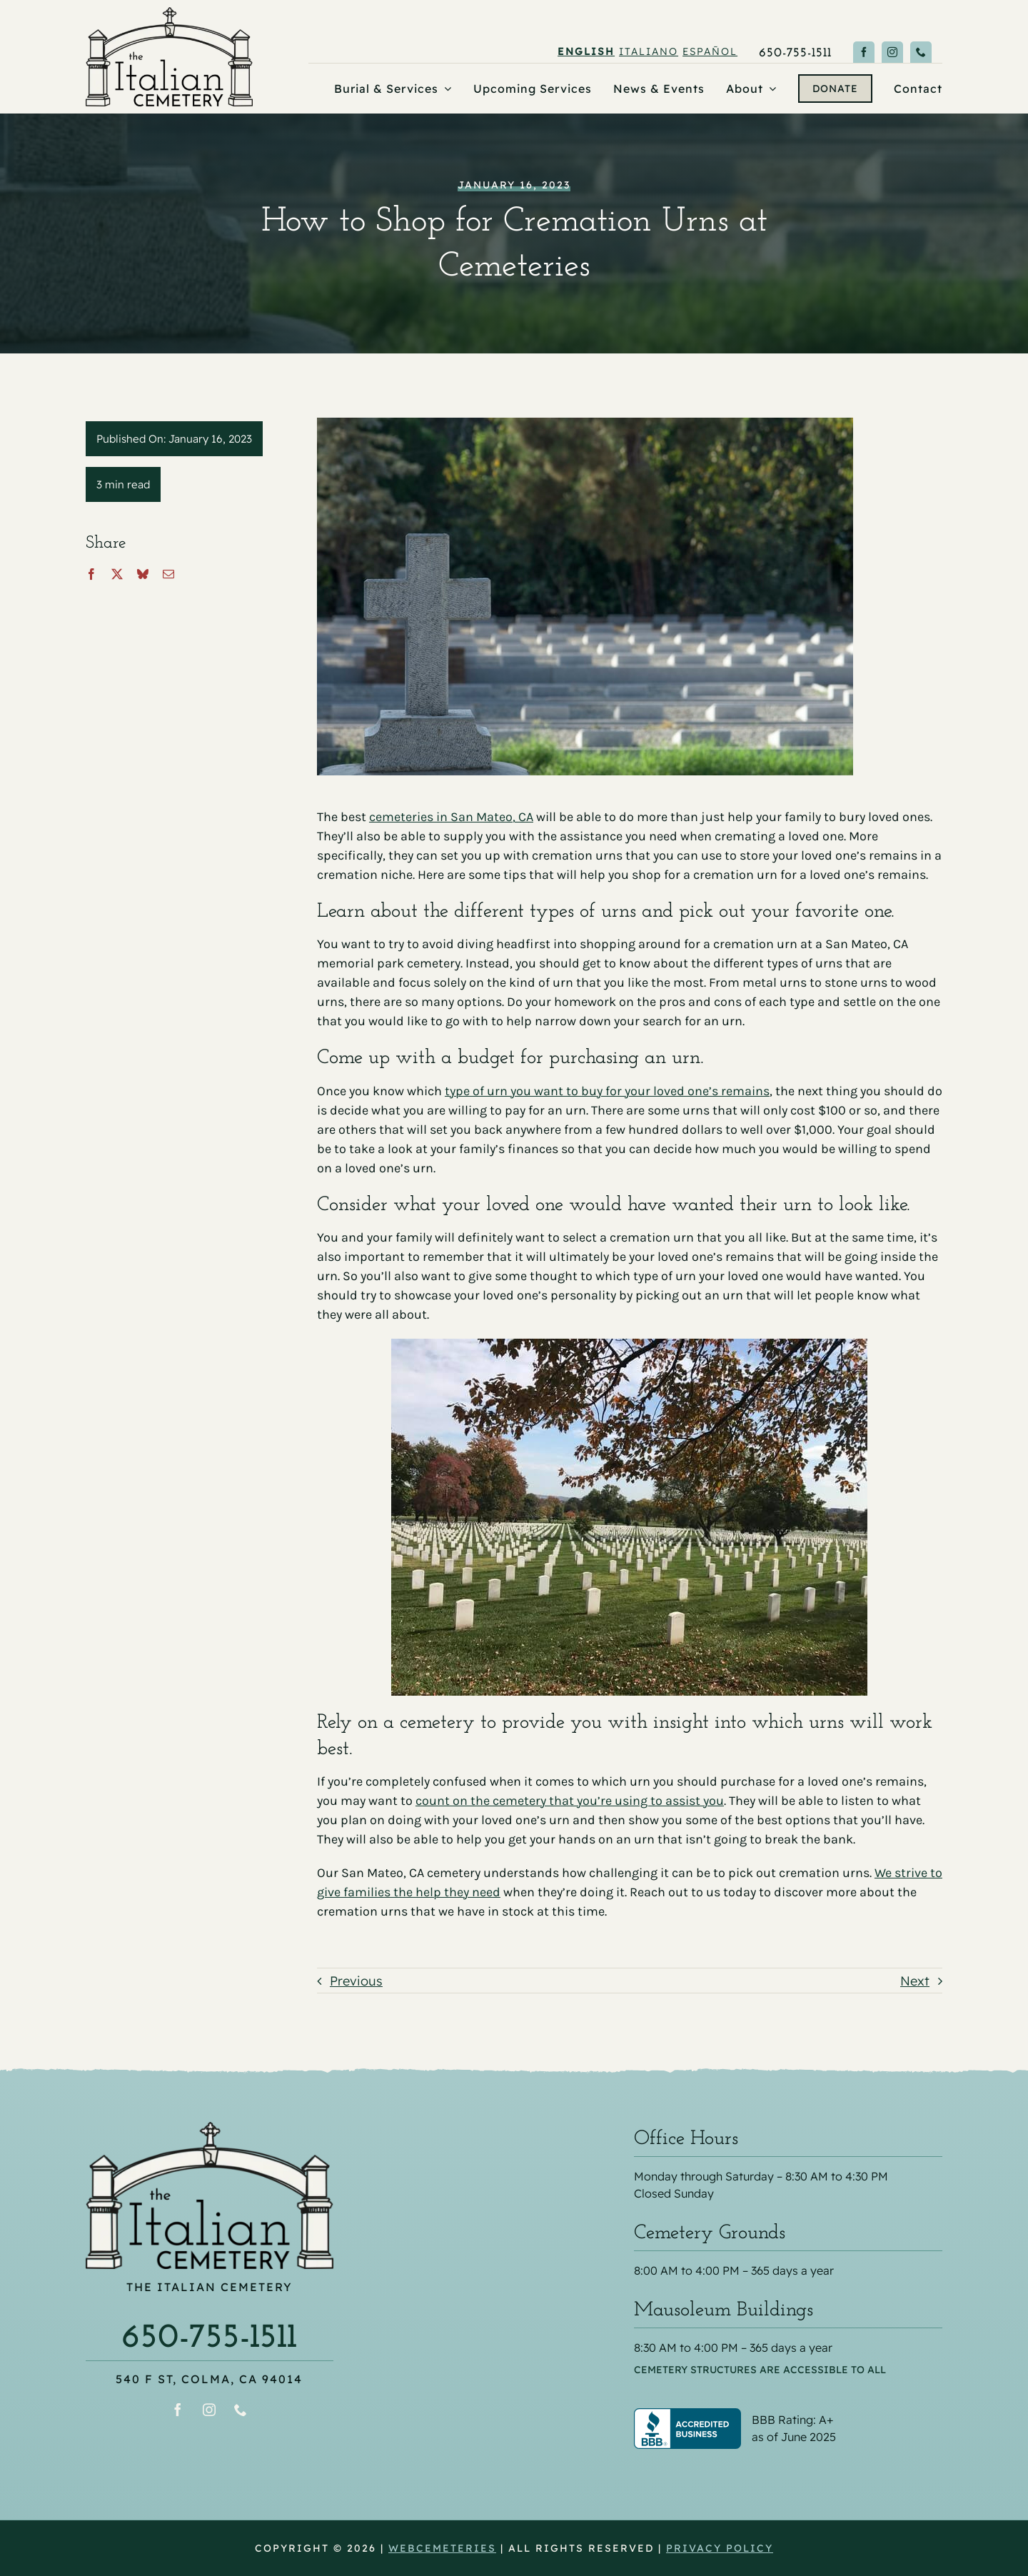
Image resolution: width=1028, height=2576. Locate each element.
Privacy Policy (719, 2548)
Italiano (648, 51)
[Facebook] (91, 574)
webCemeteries (442, 2548)
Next (914, 1981)
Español (709, 51)
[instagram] (892, 52)
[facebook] (864, 52)
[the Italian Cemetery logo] (169, 13)
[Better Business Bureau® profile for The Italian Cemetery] (788, 2417)
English (586, 51)
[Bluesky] (143, 574)
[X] (117, 574)
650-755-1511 (209, 2338)
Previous (356, 1981)
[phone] (921, 52)
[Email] (168, 574)
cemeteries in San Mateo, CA (451, 817)
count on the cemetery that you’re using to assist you (569, 1800)
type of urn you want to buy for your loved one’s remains (607, 1091)
